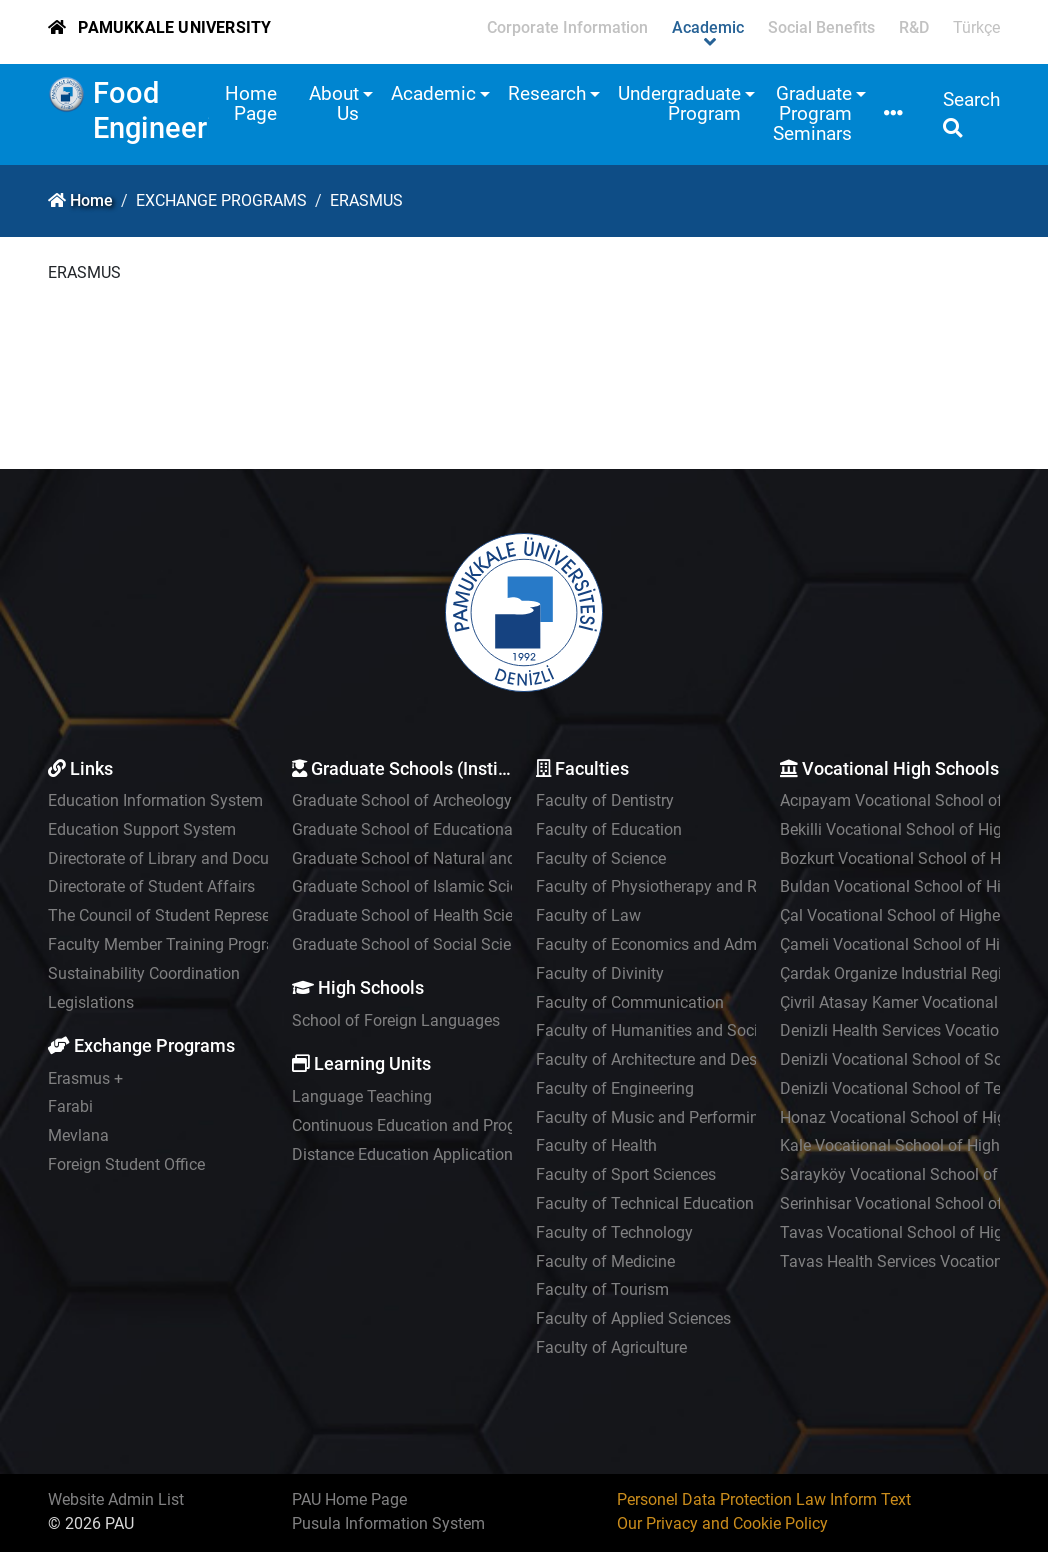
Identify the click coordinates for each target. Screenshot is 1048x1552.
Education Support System (142, 829)
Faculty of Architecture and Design (657, 1059)
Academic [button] (433, 93)
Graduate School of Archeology (402, 800)
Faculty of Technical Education (645, 1203)
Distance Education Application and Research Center (477, 1154)
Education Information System (155, 800)
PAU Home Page (349, 1499)
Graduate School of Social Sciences (418, 944)
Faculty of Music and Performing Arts (668, 1117)
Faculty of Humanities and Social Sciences (687, 1030)
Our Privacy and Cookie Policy (722, 1523)
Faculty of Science (601, 858)
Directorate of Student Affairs (151, 886)
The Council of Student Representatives (187, 915)
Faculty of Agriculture (611, 1347)
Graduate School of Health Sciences (419, 915)
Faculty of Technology (614, 1232)
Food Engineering (170, 110)
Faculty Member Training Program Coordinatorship (227, 944)
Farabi (70, 1106)
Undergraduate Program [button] (679, 103)
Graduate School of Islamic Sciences (421, 886)
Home (91, 200)
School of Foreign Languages (396, 1020)
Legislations (91, 1002)
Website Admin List (116, 1499)
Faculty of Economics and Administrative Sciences (714, 944)
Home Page (251, 103)
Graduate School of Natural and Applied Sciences (466, 858)
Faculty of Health (596, 1145)
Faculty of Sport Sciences (626, 1174)
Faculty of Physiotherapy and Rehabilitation (690, 886)
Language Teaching (362, 1096)
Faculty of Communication (630, 1002)
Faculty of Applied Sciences (633, 1318)
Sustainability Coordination (144, 973)
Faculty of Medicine (605, 1261)
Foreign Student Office (126, 1164)
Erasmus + (85, 1078)
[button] (893, 114)
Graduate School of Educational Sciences (438, 829)
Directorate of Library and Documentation (194, 858)
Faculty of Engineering (615, 1088)
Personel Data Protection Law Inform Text (764, 1499)
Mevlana (78, 1135)
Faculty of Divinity (600, 973)
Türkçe (976, 27)
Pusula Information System (388, 1523)
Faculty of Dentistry (605, 800)
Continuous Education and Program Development (466, 1125)
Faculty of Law (588, 915)
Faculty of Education (609, 829)
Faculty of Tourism (602, 1289)
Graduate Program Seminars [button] (812, 113)
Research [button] (547, 93)
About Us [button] (334, 103)
